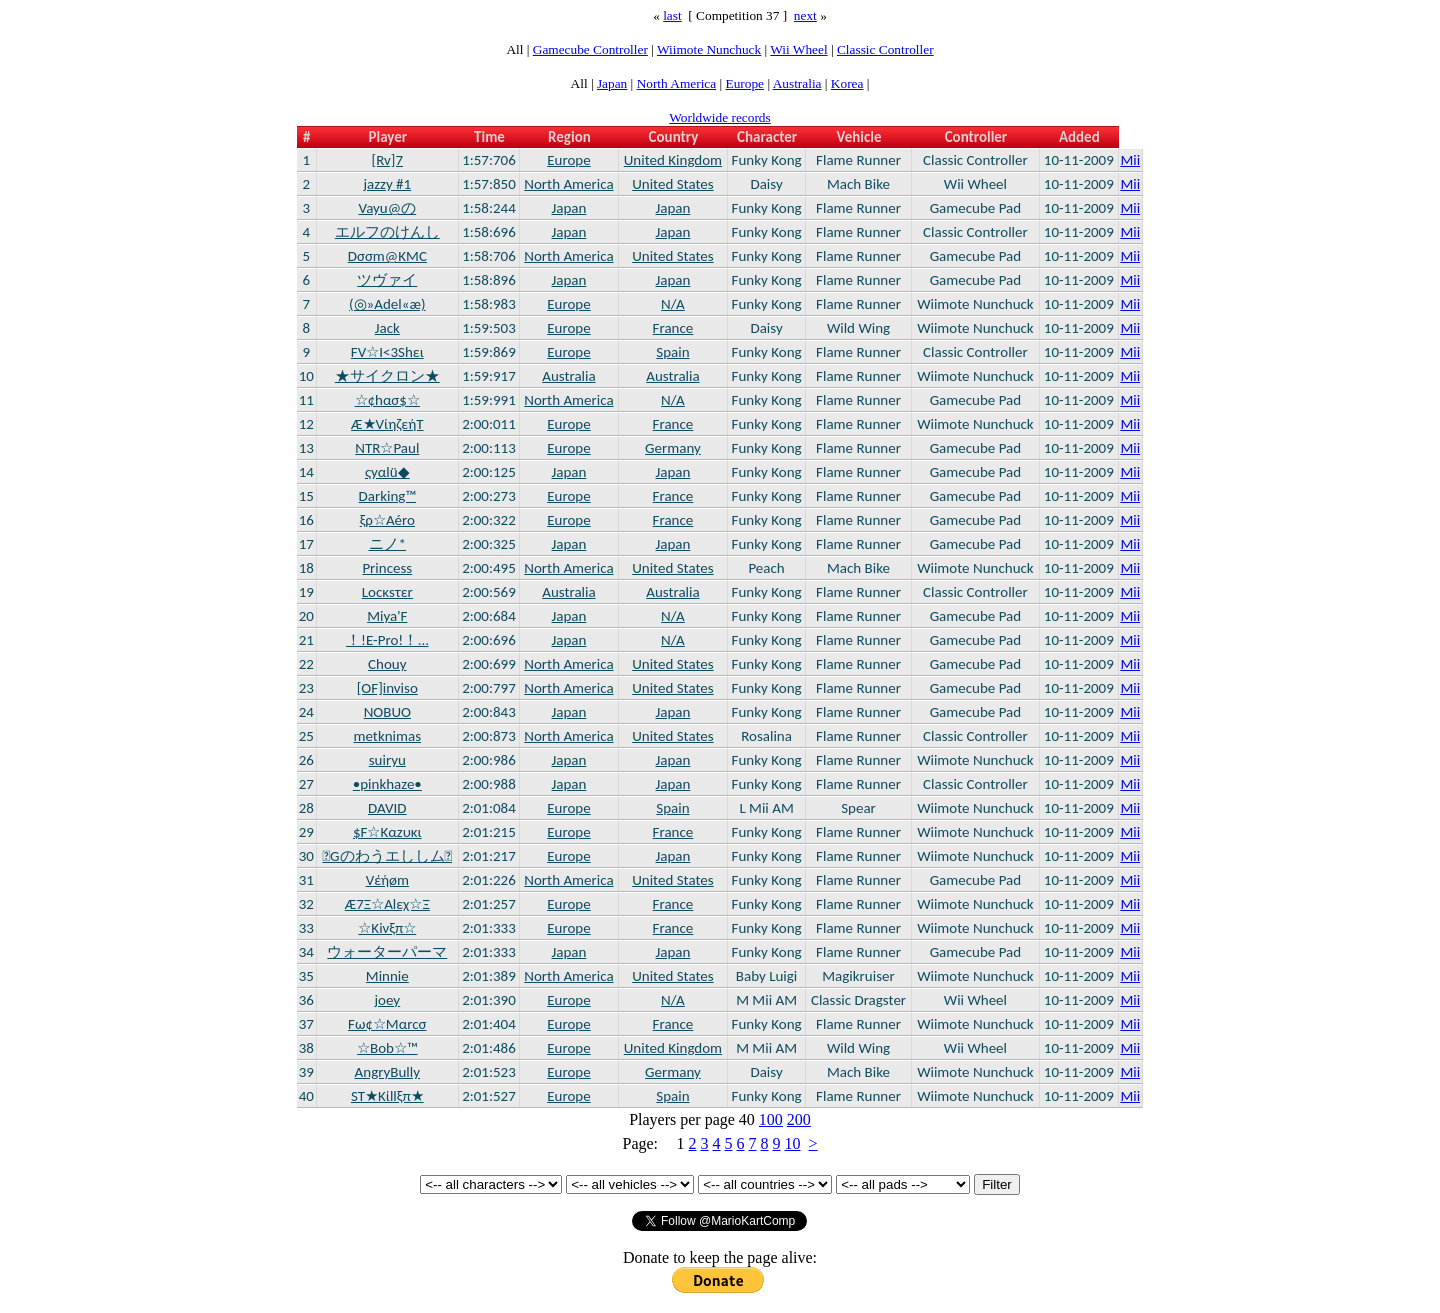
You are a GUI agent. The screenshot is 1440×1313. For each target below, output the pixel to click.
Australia (797, 83)
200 (799, 1119)
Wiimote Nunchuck (709, 49)
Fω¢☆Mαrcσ (387, 1024)
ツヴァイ (387, 280)
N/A (673, 304)
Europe (745, 83)
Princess (387, 568)
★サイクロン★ (387, 376)
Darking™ (387, 496)
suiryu (387, 760)
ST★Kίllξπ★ (387, 1096)
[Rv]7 (388, 160)
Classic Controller (885, 49)
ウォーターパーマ (387, 952)
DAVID (387, 808)
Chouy (387, 664)
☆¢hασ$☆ (387, 400)
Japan (612, 83)
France (673, 328)
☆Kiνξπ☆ (387, 928)
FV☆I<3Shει (387, 352)
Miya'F (387, 616)
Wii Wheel (798, 49)
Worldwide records (719, 117)
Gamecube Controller (590, 49)
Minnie (387, 976)
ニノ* (387, 544)
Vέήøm (387, 880)
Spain (672, 352)
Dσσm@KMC (387, 256)
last (672, 15)
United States (673, 184)
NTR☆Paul (387, 448)
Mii (1130, 160)
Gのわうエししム (387, 856)
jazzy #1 (387, 184)
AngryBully (387, 1072)
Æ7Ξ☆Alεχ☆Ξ (387, 904)
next (805, 15)
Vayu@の (387, 208)
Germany (673, 448)
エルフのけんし (387, 232)
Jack (387, 328)
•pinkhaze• (387, 784)
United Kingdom (673, 160)
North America (677, 83)
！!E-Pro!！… (387, 640)
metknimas (388, 736)
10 (792, 1143)
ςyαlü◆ (387, 472)
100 (771, 1119)
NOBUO (387, 712)
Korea (847, 83)
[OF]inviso (387, 688)
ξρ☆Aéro (387, 520)
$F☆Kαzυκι (387, 832)
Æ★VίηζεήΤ (387, 424)
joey (387, 1000)
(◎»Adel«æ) (387, 304)
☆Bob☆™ (387, 1048)
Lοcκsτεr (387, 592)
